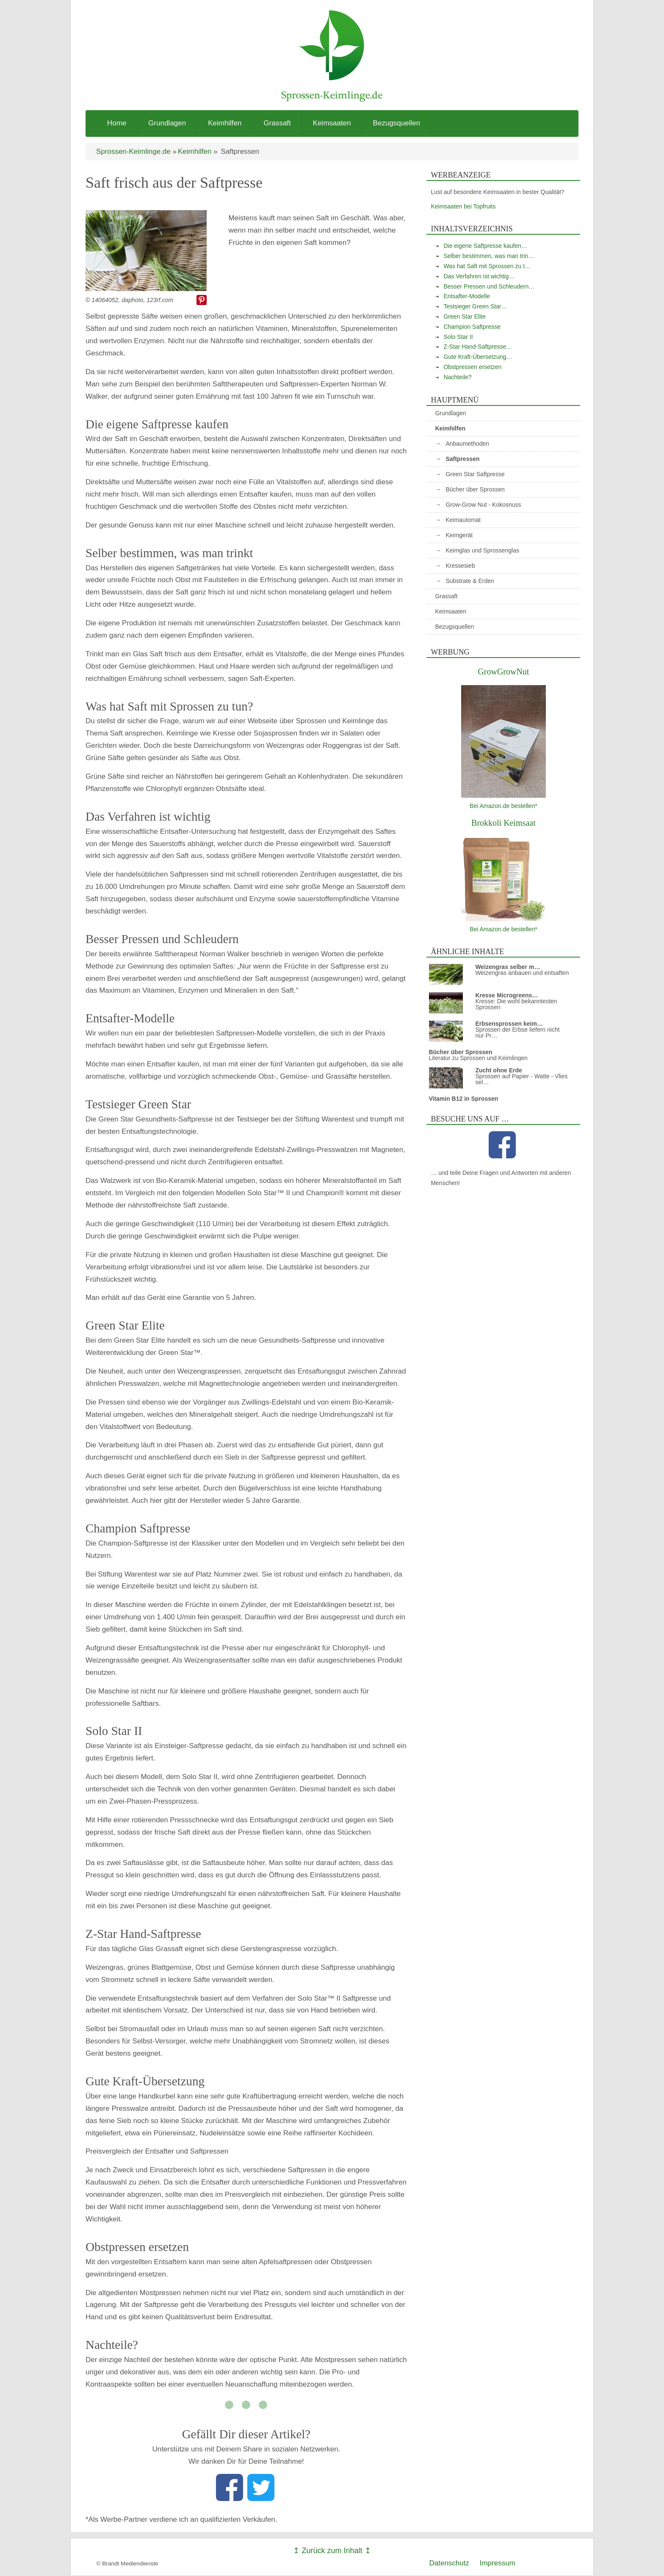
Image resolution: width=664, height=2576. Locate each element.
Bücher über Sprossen (474, 489)
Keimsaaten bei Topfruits (463, 206)
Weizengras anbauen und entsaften (522, 972)
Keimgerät (459, 535)
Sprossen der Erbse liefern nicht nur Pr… (517, 1032)
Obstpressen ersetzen (472, 367)
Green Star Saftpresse (474, 474)
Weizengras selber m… (507, 966)
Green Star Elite (464, 316)
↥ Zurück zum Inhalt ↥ (332, 2550)
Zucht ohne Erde (498, 1070)
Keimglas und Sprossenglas (482, 550)
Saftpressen (462, 458)
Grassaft (277, 123)
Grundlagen (167, 123)
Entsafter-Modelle (466, 296)
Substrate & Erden (469, 580)
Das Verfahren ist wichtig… (479, 276)
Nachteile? (457, 377)
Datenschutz (449, 2563)
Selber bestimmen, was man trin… (488, 256)
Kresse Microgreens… (506, 995)
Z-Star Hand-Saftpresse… (477, 346)
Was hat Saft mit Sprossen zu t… (487, 266)
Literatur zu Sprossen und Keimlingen (478, 1058)
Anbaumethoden (467, 443)
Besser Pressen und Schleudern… (488, 286)
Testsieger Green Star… (475, 306)
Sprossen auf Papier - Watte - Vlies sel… (521, 1079)
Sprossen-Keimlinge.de (133, 151)
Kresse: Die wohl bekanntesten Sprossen (516, 1004)
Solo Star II (458, 336)
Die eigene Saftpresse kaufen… (485, 245)
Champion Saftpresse (472, 326)
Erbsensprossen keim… (509, 1023)
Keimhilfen (224, 123)
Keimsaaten (332, 123)
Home (116, 123)
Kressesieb (460, 565)
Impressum (497, 2563)
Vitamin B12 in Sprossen (463, 1098)
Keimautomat (462, 519)
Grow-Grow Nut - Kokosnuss (483, 504)
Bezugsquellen (397, 123)
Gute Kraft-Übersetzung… (477, 356)
